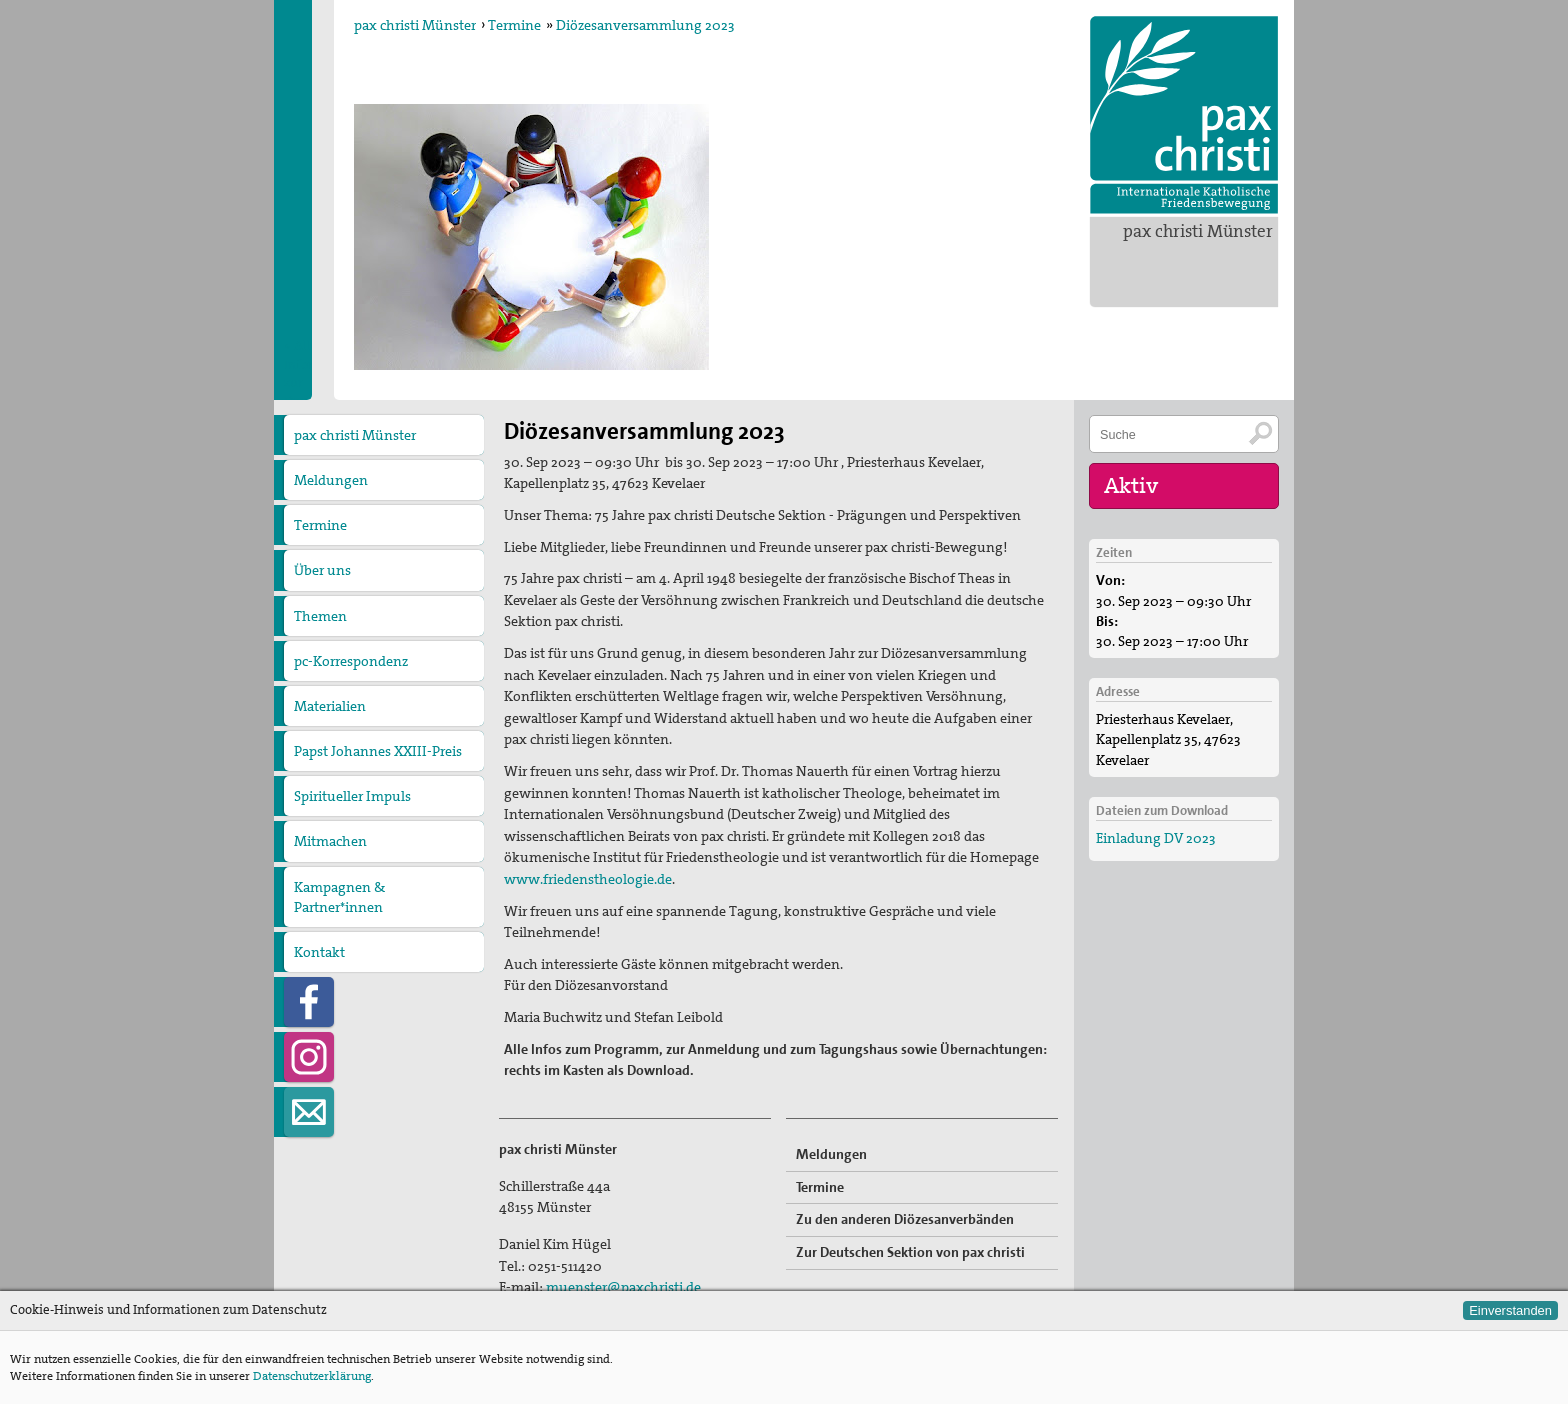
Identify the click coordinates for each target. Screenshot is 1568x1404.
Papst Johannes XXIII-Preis (378, 751)
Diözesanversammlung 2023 (645, 25)
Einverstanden (1510, 1310)
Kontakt (319, 952)
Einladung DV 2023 (1156, 838)
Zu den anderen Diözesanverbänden (905, 1219)
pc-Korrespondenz (351, 661)
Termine (514, 25)
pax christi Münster (1198, 231)
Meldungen (331, 480)
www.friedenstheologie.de (588, 879)
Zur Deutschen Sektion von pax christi (910, 1252)
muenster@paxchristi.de (623, 1287)
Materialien (330, 706)
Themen (320, 616)
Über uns (322, 570)
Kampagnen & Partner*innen (339, 897)
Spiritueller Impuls (352, 796)
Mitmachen (330, 841)
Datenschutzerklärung (312, 1376)
